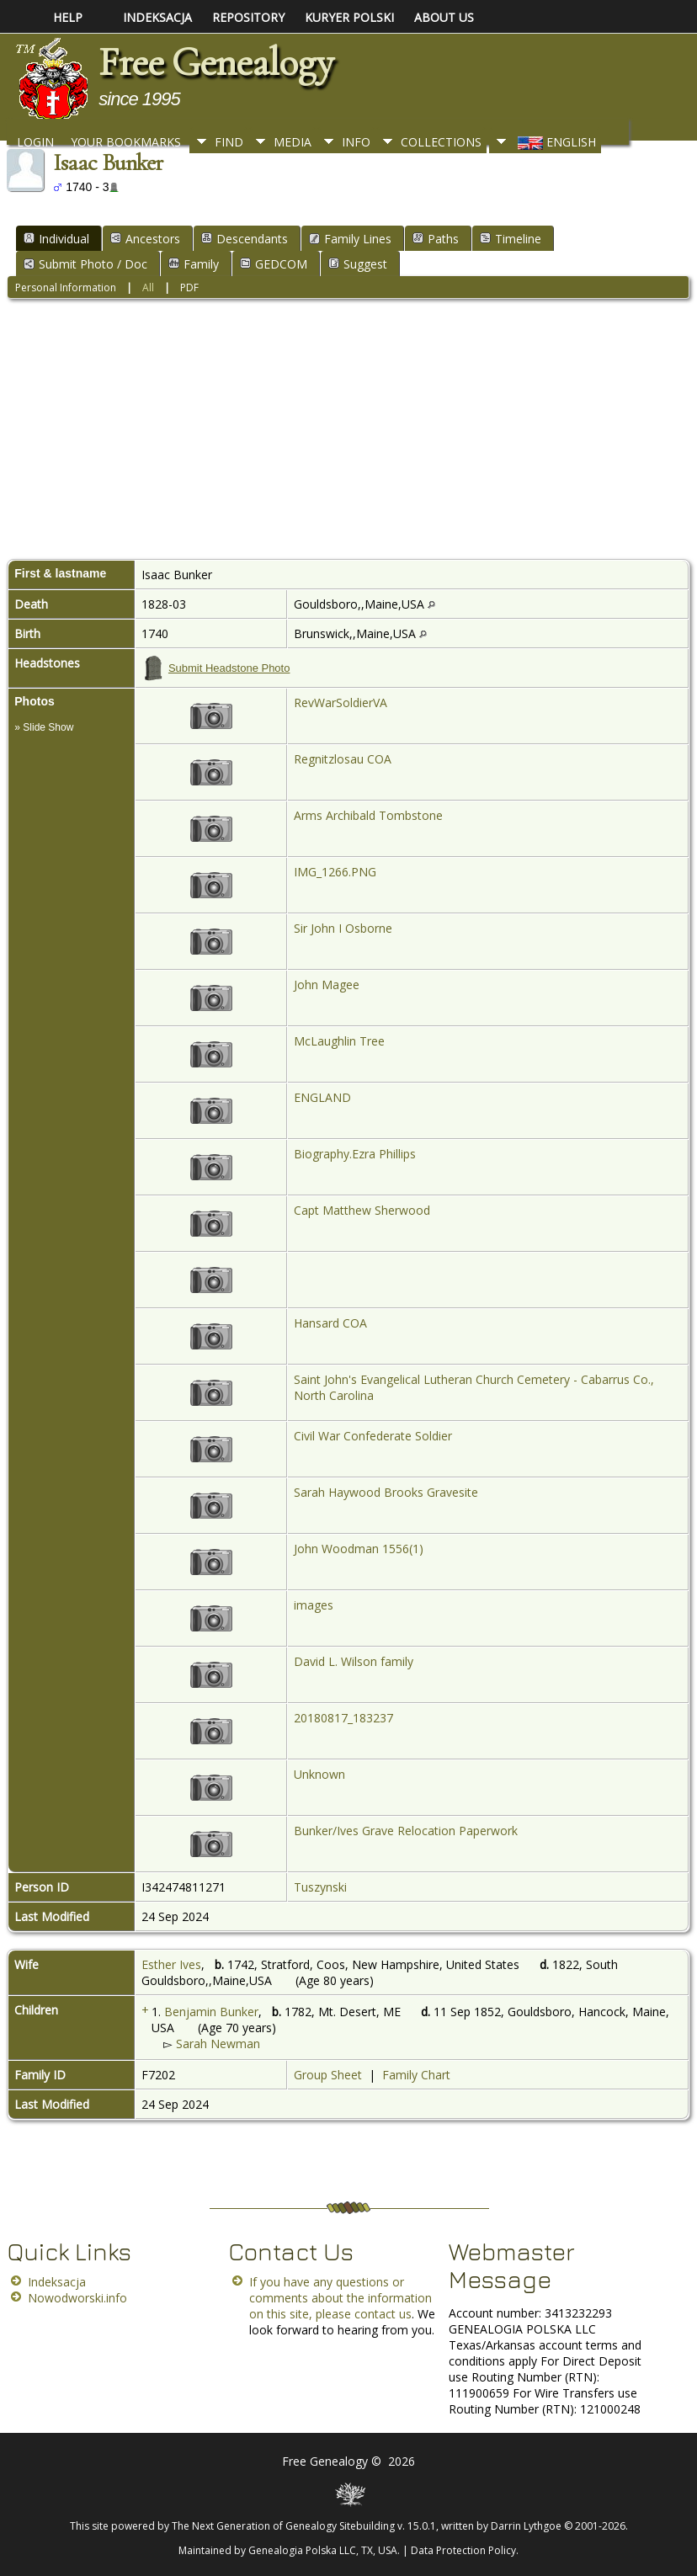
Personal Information (65, 287)
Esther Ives (171, 1964)
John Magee (326, 985)
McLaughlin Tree (339, 1041)
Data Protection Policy (463, 2550)
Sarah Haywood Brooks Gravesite (386, 1492)
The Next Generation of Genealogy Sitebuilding (283, 2526)
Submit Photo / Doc (85, 264)
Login (35, 142)
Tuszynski (320, 1887)
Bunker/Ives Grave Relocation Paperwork (406, 1831)
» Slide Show (43, 727)
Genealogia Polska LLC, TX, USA (322, 2550)
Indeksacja (57, 2282)
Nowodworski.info (77, 2298)
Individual (56, 239)
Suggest (357, 264)
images (313, 1605)
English (555, 142)
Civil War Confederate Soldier (373, 1436)
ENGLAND (322, 1097)
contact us (383, 2314)
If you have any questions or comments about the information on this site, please (340, 2298)
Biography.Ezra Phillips (355, 1154)
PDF (189, 287)
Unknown (319, 1774)
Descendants (244, 239)
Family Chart (416, 2075)
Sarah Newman (218, 2044)
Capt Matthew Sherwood (362, 1210)
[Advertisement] (348, 433)
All (148, 287)
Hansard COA (330, 1323)
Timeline (510, 239)
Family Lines (350, 239)
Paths (435, 239)
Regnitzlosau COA (342, 759)
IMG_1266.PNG (335, 872)
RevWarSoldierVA (340, 703)
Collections (441, 142)
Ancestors (145, 239)
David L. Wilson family (353, 1661)
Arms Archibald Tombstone (368, 815)
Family (193, 264)
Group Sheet (328, 2075)
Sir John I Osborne (343, 928)
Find (229, 142)
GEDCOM (273, 264)
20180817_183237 (343, 1718)
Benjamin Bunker (211, 2012)
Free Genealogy (215, 62)
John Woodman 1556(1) (358, 1549)
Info (356, 142)
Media (292, 142)
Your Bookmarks (126, 142)
